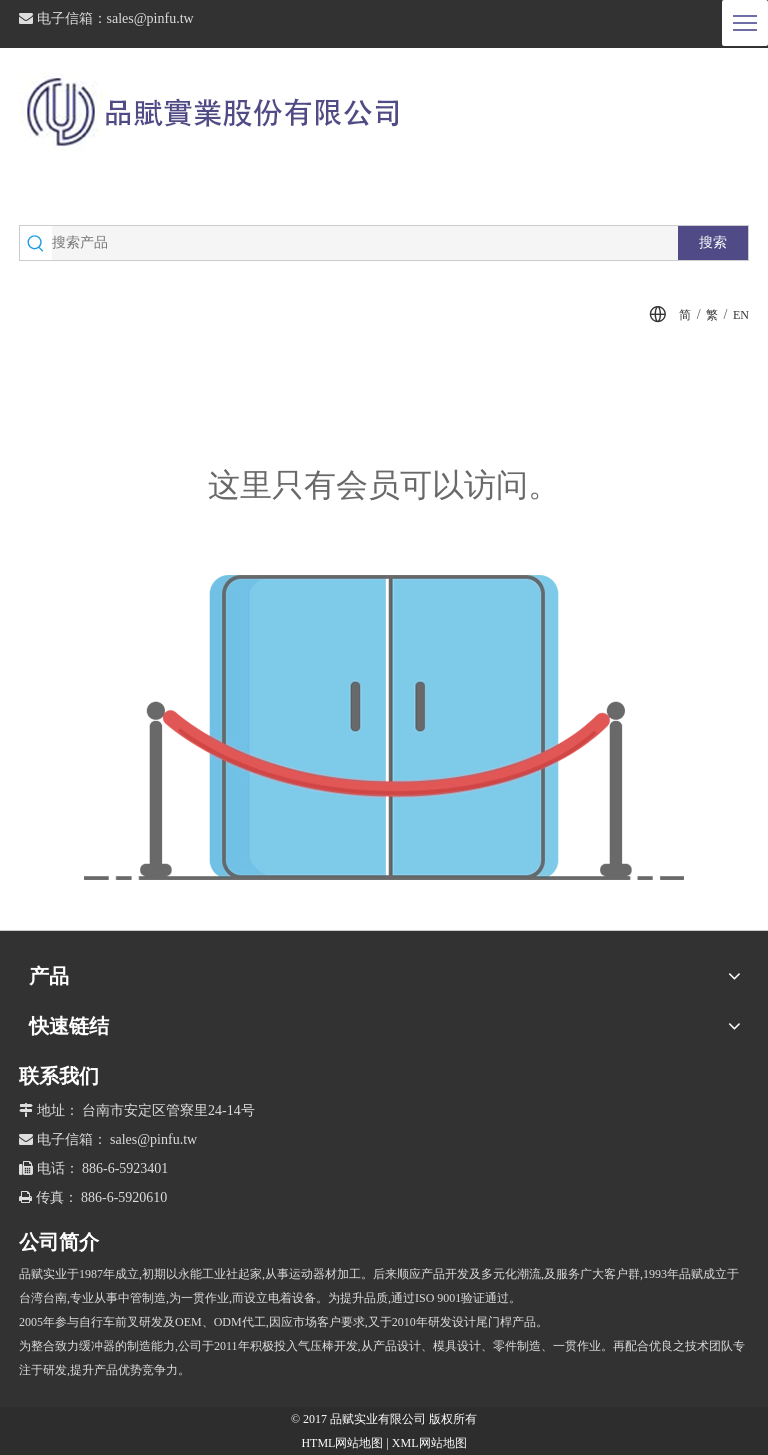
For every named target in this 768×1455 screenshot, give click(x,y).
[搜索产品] (365, 243)
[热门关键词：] (713, 243)
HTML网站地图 (343, 1443)
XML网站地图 (429, 1443)
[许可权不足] (384, 727)
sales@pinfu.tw (150, 18)
